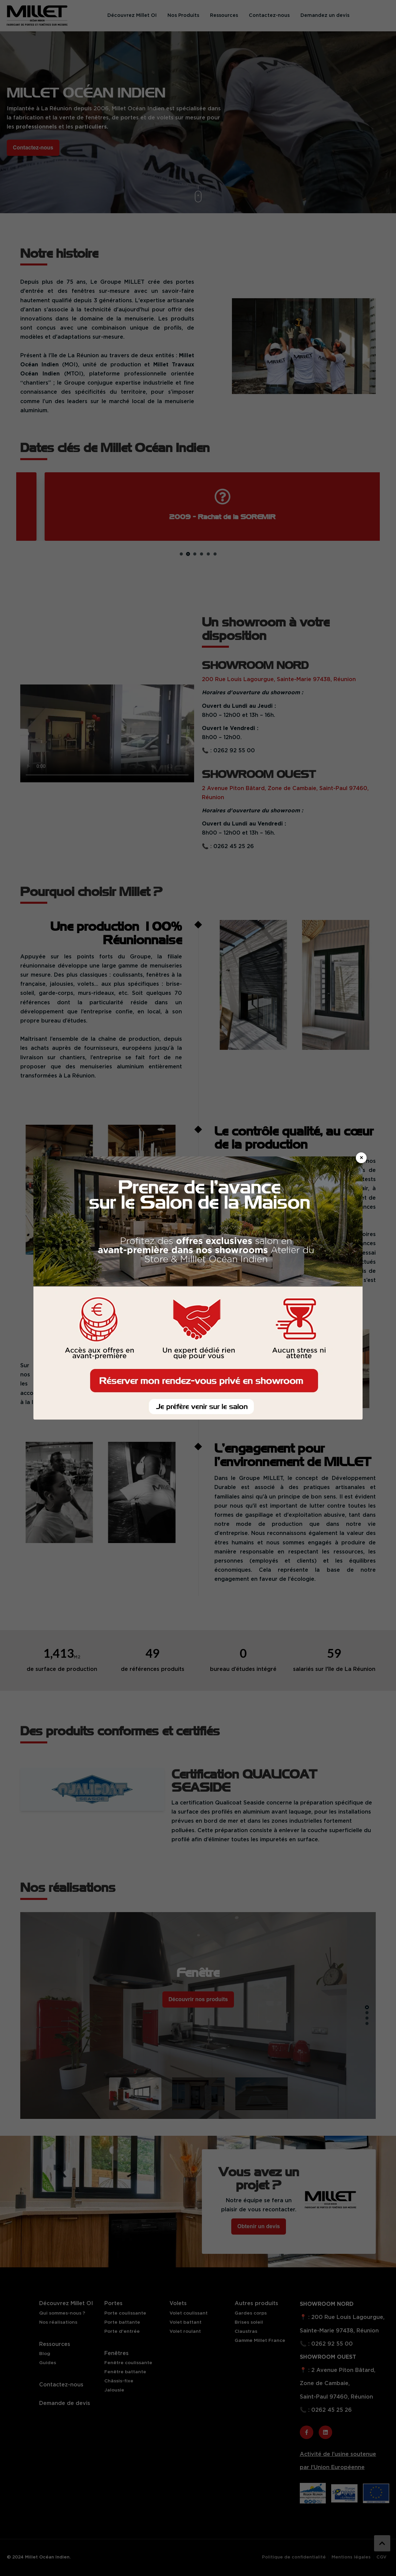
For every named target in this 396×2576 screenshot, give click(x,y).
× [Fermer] (361, 1158)
